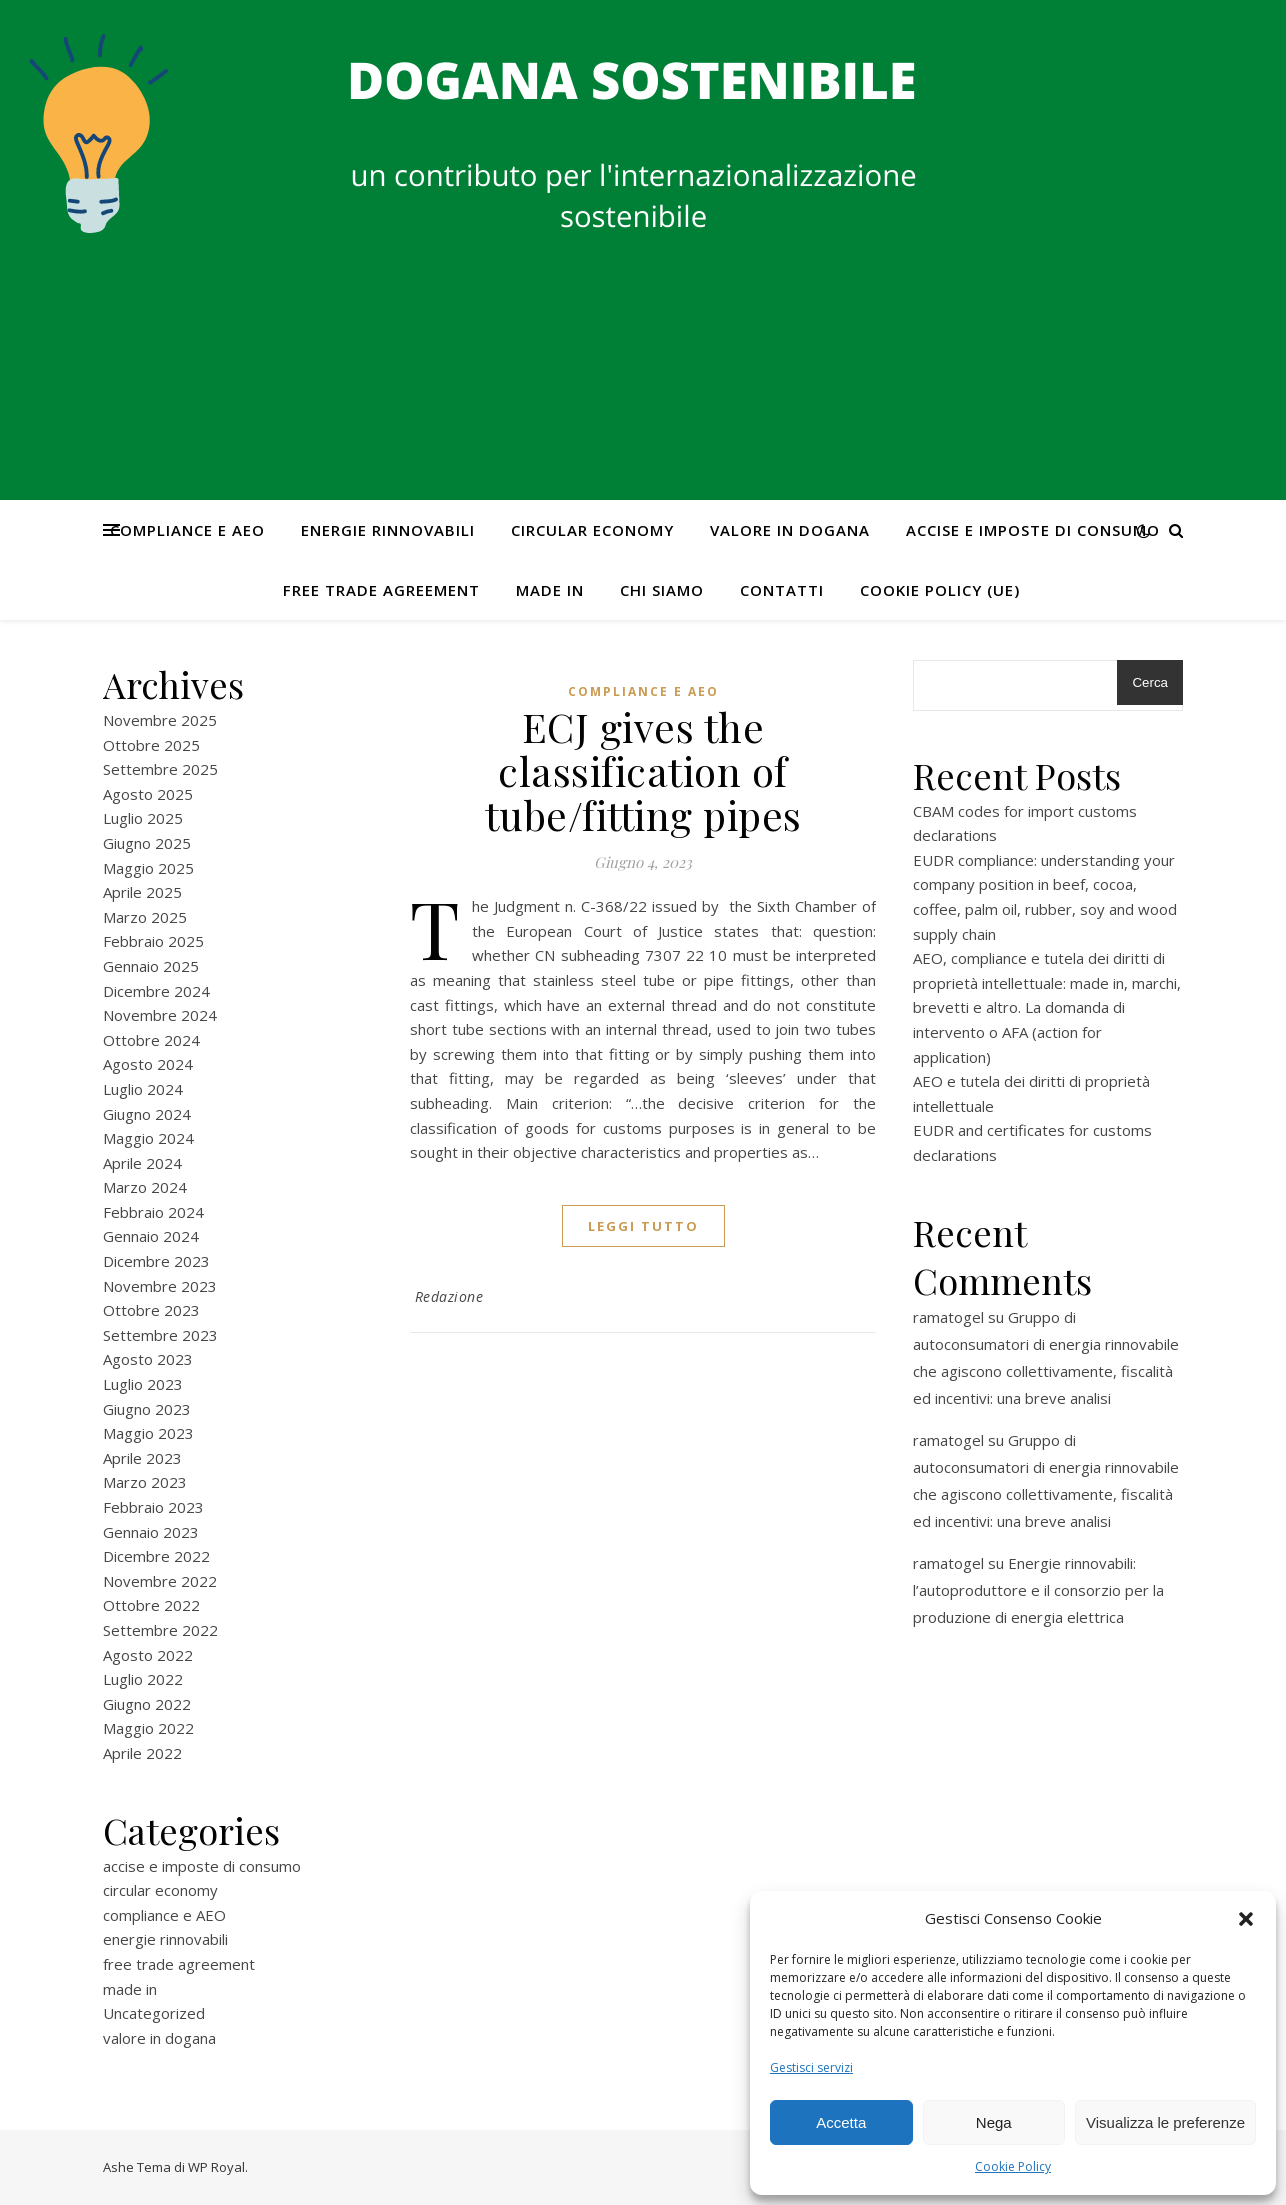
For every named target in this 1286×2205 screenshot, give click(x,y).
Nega (994, 2122)
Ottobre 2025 (151, 745)
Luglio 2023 (143, 1384)
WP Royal (216, 2167)
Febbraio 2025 (153, 941)
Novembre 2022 (160, 1581)
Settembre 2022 (160, 1630)
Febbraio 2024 (153, 1212)
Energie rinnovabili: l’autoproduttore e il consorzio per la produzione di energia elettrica (1038, 1590)
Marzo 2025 (145, 917)
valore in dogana (790, 530)
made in (550, 590)
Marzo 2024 (145, 1187)
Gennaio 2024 (151, 1236)
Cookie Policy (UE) (940, 590)
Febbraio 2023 (153, 1507)
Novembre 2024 (160, 1015)
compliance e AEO (187, 530)
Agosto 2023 (148, 1359)
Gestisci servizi (811, 2067)
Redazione (449, 1296)
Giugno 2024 (147, 1114)
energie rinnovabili (388, 530)
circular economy (592, 530)
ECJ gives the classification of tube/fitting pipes (643, 770)
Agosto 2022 (148, 1655)
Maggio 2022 (148, 1728)
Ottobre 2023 (151, 1310)
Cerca (1150, 682)
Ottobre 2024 (151, 1040)
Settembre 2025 (160, 769)
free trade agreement (381, 590)
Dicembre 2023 (156, 1261)
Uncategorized (154, 2013)
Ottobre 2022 (151, 1605)
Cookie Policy (1013, 2166)
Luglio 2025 (143, 818)
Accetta (841, 2122)
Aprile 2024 (142, 1163)
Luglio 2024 (143, 1089)
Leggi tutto (643, 1226)
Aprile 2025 (142, 892)
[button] (1246, 1919)
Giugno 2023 (147, 1409)
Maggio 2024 (148, 1138)
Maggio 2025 (148, 868)
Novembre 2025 (160, 720)
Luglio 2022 (143, 1679)
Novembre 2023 (160, 1286)
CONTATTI (782, 590)
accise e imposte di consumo (1033, 530)
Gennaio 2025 (151, 966)
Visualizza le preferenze (1165, 2122)
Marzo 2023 (145, 1482)
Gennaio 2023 (151, 1532)
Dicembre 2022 (156, 1556)
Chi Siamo (662, 590)
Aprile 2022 (142, 1753)
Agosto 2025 (148, 794)
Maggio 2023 (148, 1433)
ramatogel (948, 1317)
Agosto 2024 (148, 1064)
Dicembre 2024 (156, 991)
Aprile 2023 (142, 1458)
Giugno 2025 (147, 843)
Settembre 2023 (160, 1335)
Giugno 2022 (147, 1704)
